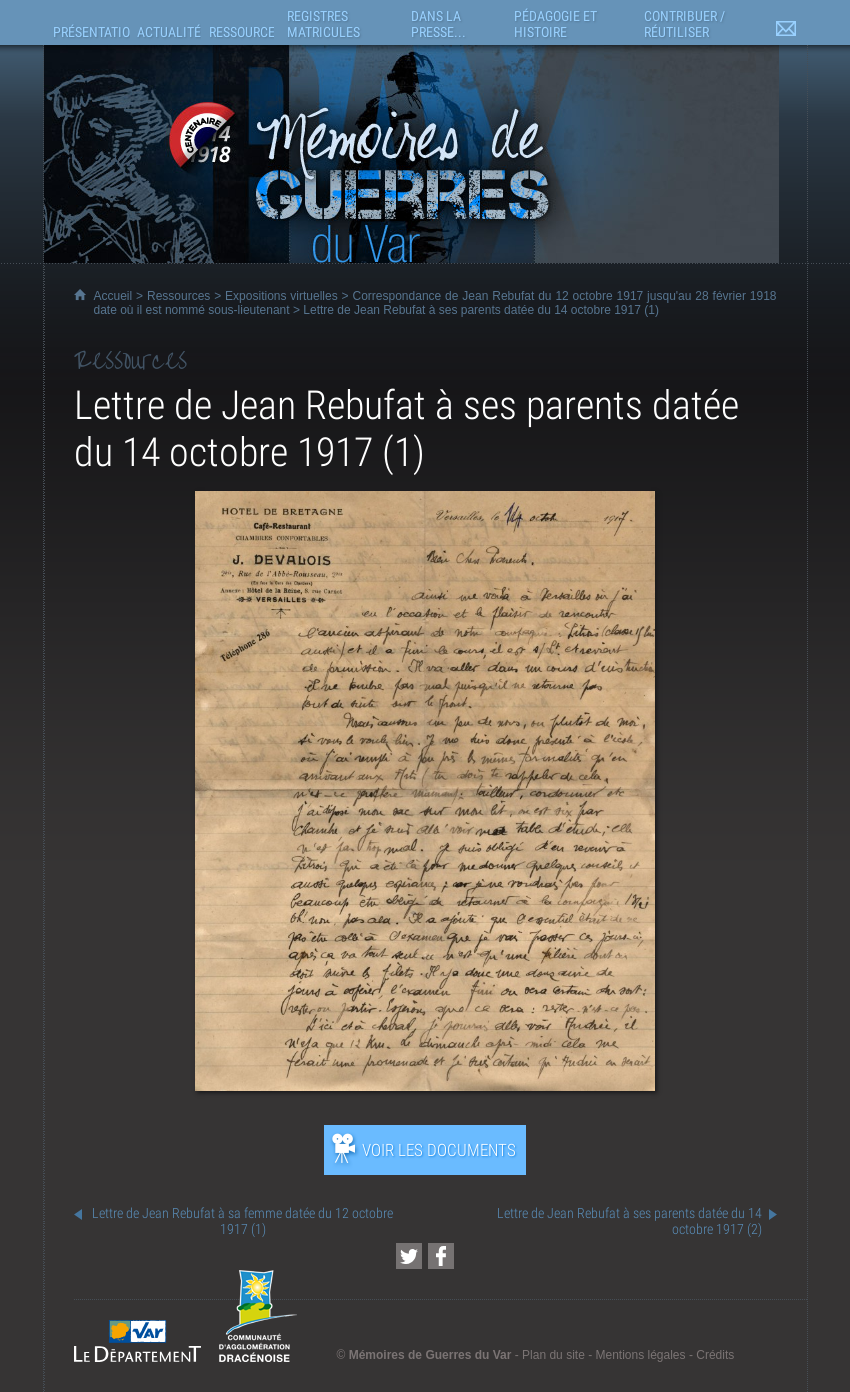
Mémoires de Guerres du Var (430, 1355)
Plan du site (553, 1355)
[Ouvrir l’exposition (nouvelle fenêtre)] (425, 1085)
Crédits (715, 1355)
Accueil (113, 296)
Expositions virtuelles (281, 296)
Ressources (178, 296)
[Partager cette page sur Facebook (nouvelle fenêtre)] (441, 1256)
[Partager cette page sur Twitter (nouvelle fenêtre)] (409, 1256)
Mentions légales (640, 1355)
